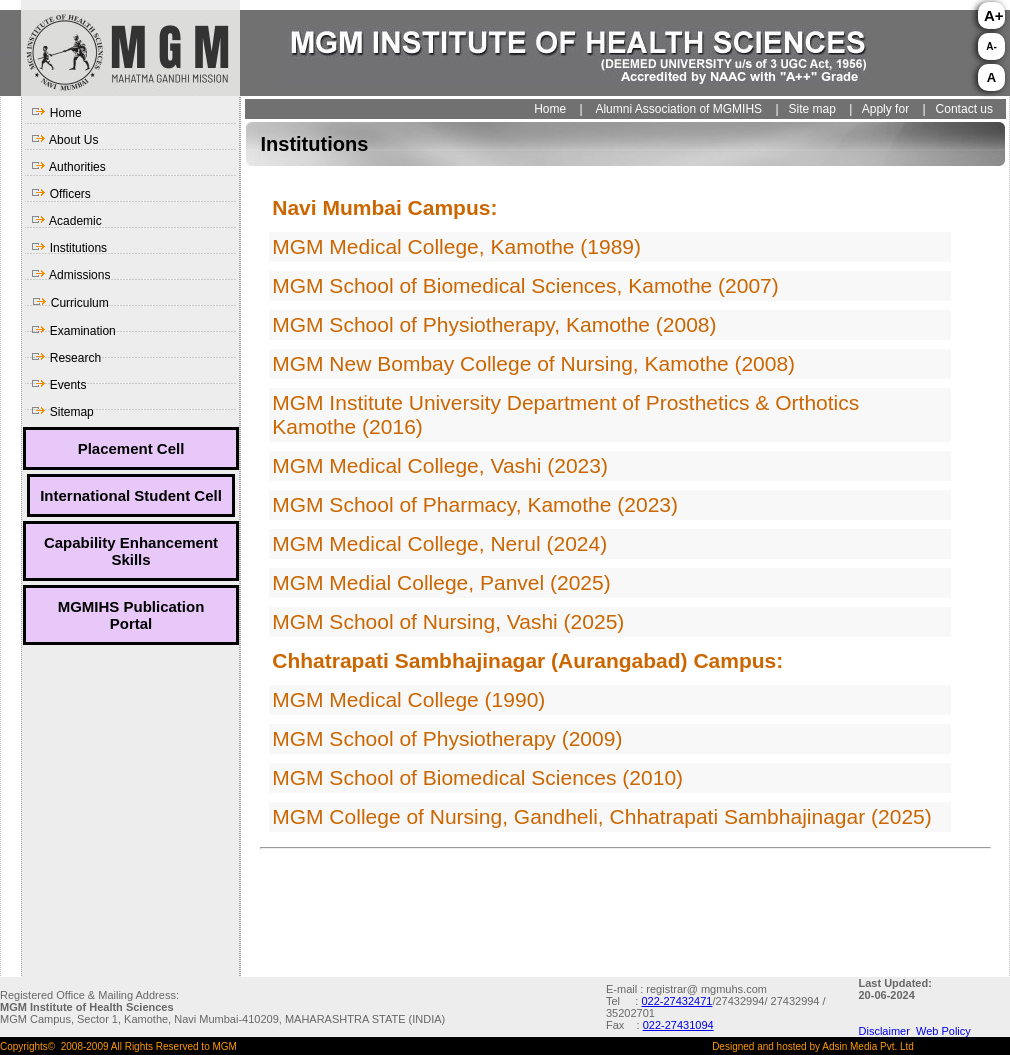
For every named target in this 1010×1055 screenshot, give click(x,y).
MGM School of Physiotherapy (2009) (447, 738)
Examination (73, 331)
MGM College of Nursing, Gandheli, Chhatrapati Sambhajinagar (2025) (602, 816)
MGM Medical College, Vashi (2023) (440, 465)
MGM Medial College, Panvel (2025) (441, 582)
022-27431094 (678, 1025)
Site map (810, 109)
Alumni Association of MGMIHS (678, 109)
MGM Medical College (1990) (408, 699)
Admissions (70, 275)
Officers (60, 194)
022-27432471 (676, 1001)
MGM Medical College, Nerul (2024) (439, 543)
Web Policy (943, 1031)
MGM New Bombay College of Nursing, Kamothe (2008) (533, 363)
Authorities (68, 167)
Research (66, 358)
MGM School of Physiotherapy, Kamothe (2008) (494, 324)
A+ (994, 15)
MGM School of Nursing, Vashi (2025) (448, 621)
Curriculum (70, 303)
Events (58, 385)
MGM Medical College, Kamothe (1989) (456, 246)
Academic (66, 221)
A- (991, 46)
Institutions (69, 248)
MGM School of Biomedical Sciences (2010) (477, 777)
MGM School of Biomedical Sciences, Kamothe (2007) (525, 285)
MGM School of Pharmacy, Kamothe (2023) (475, 504)
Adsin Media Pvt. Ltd (868, 1046)
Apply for (885, 109)
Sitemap (62, 412)
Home (56, 113)
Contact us (964, 109)
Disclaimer (887, 1031)
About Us (64, 140)
